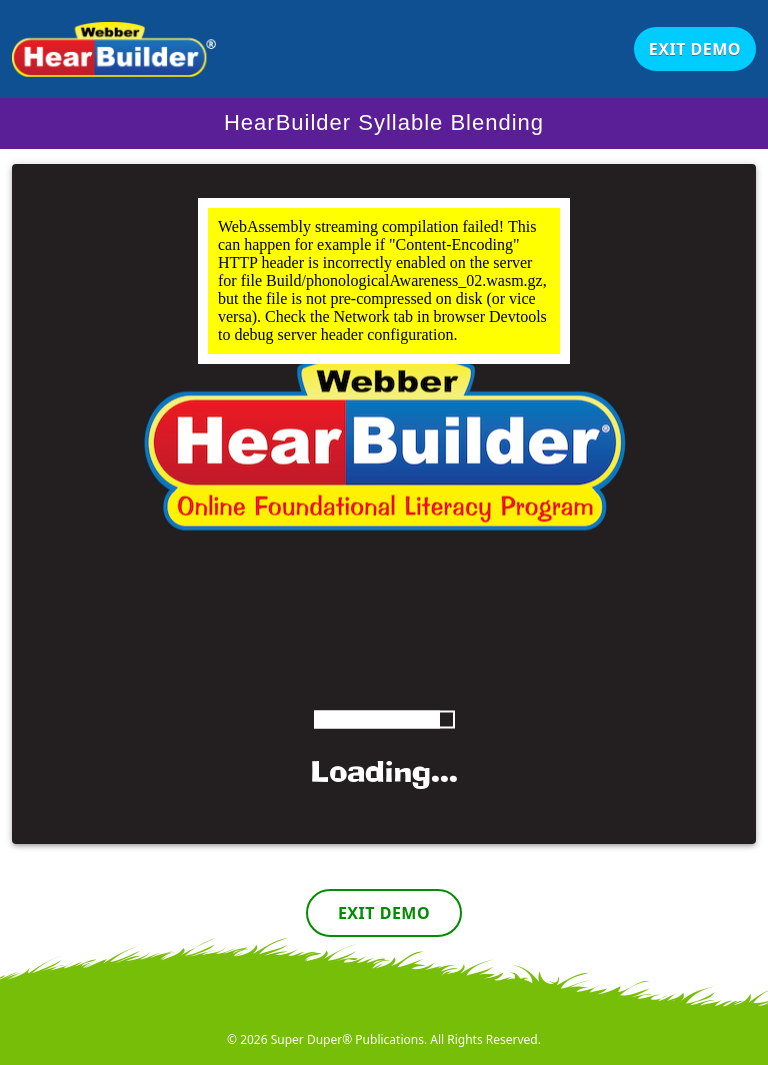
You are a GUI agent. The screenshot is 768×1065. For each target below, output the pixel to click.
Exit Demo (695, 49)
